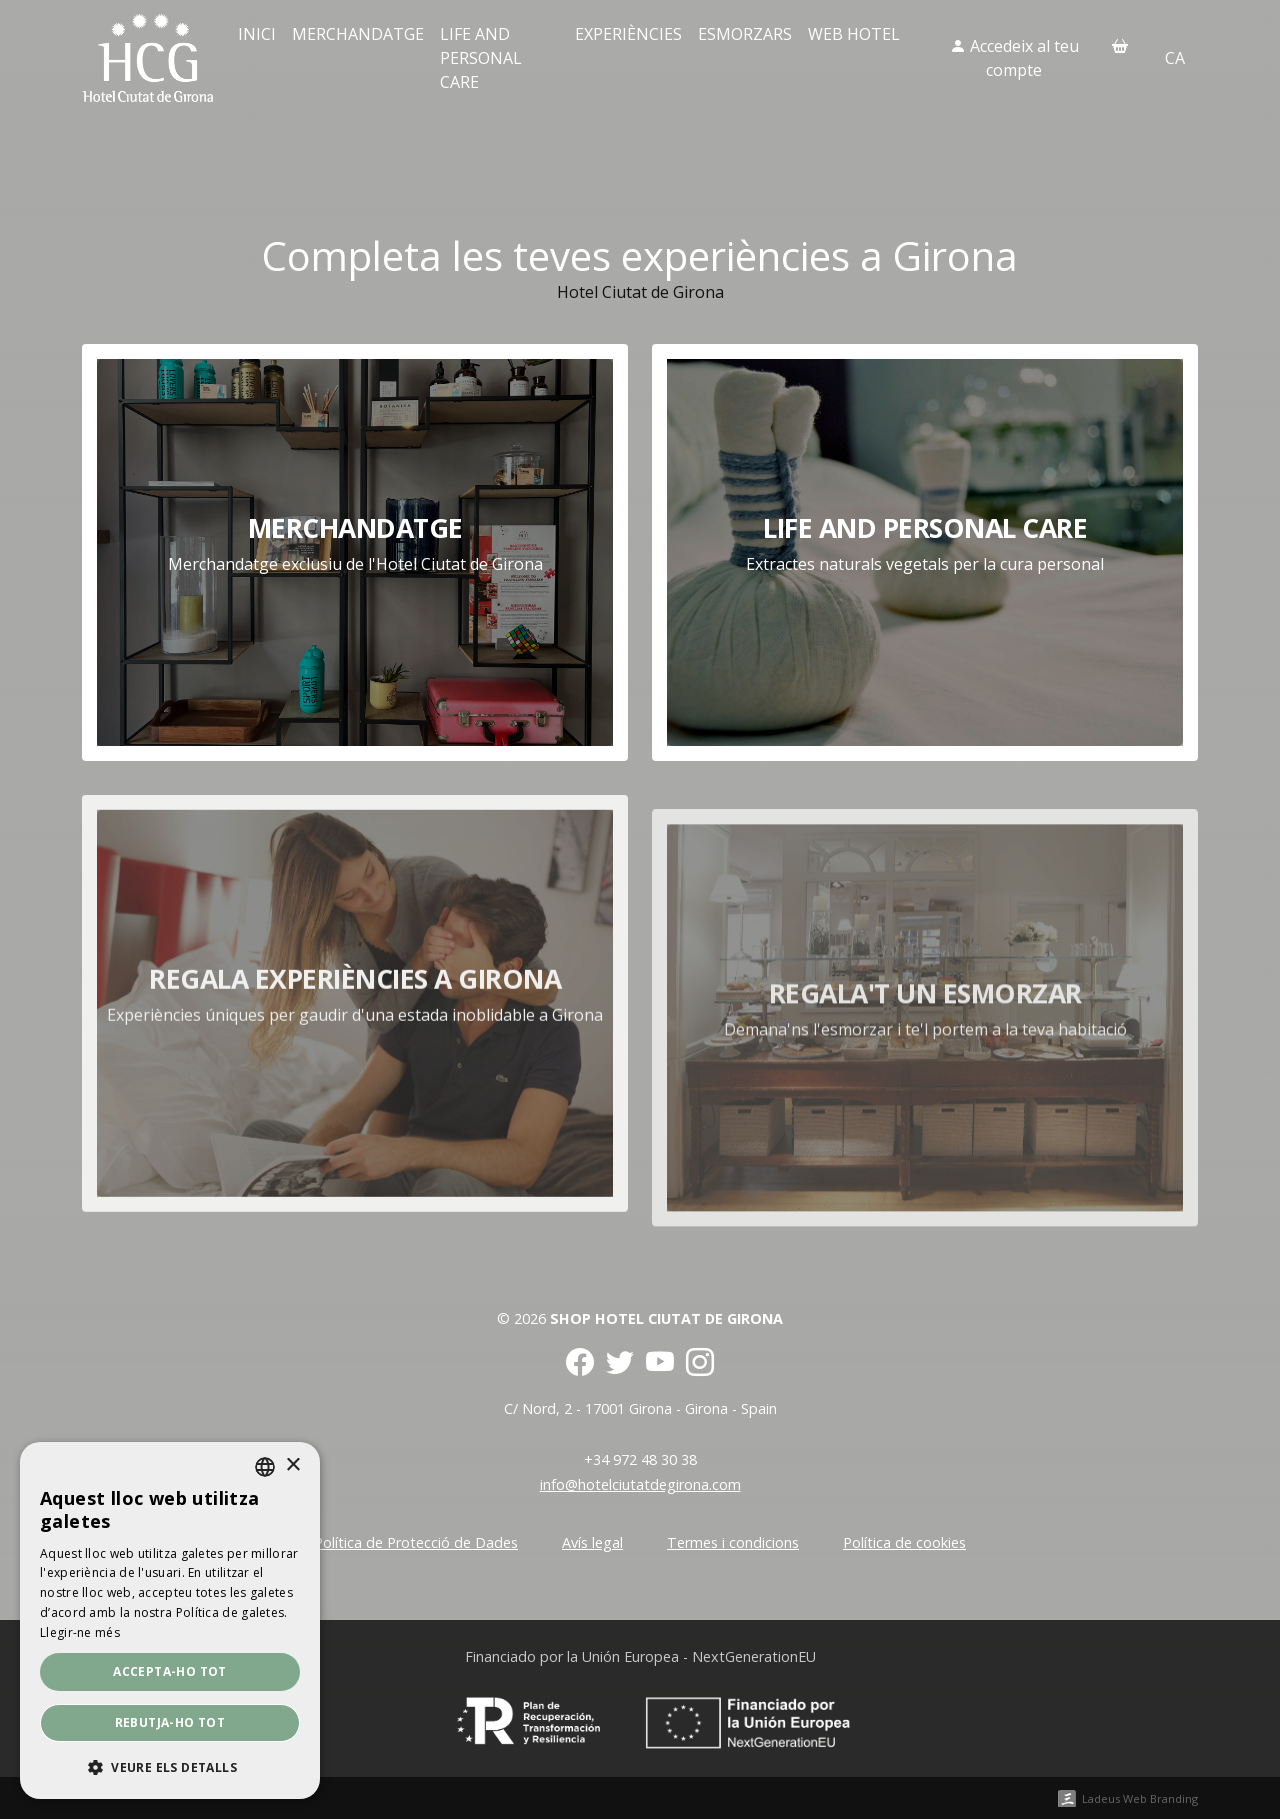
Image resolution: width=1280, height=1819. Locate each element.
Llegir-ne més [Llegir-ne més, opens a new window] (80, 1632)
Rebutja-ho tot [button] (170, 1722)
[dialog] (170, 1620)
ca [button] (1175, 58)
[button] (170, 1767)
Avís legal (592, 1542)
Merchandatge (358, 34)
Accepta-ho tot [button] (170, 1671)
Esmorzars (745, 34)
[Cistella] (1120, 46)
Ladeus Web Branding (1140, 1798)
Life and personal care (481, 58)
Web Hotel (854, 34)
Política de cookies (904, 1542)
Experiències (628, 34)
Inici (257, 34)
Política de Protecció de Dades (416, 1542)
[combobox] (265, 1467)
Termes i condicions (733, 1542)
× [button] (292, 1465)
